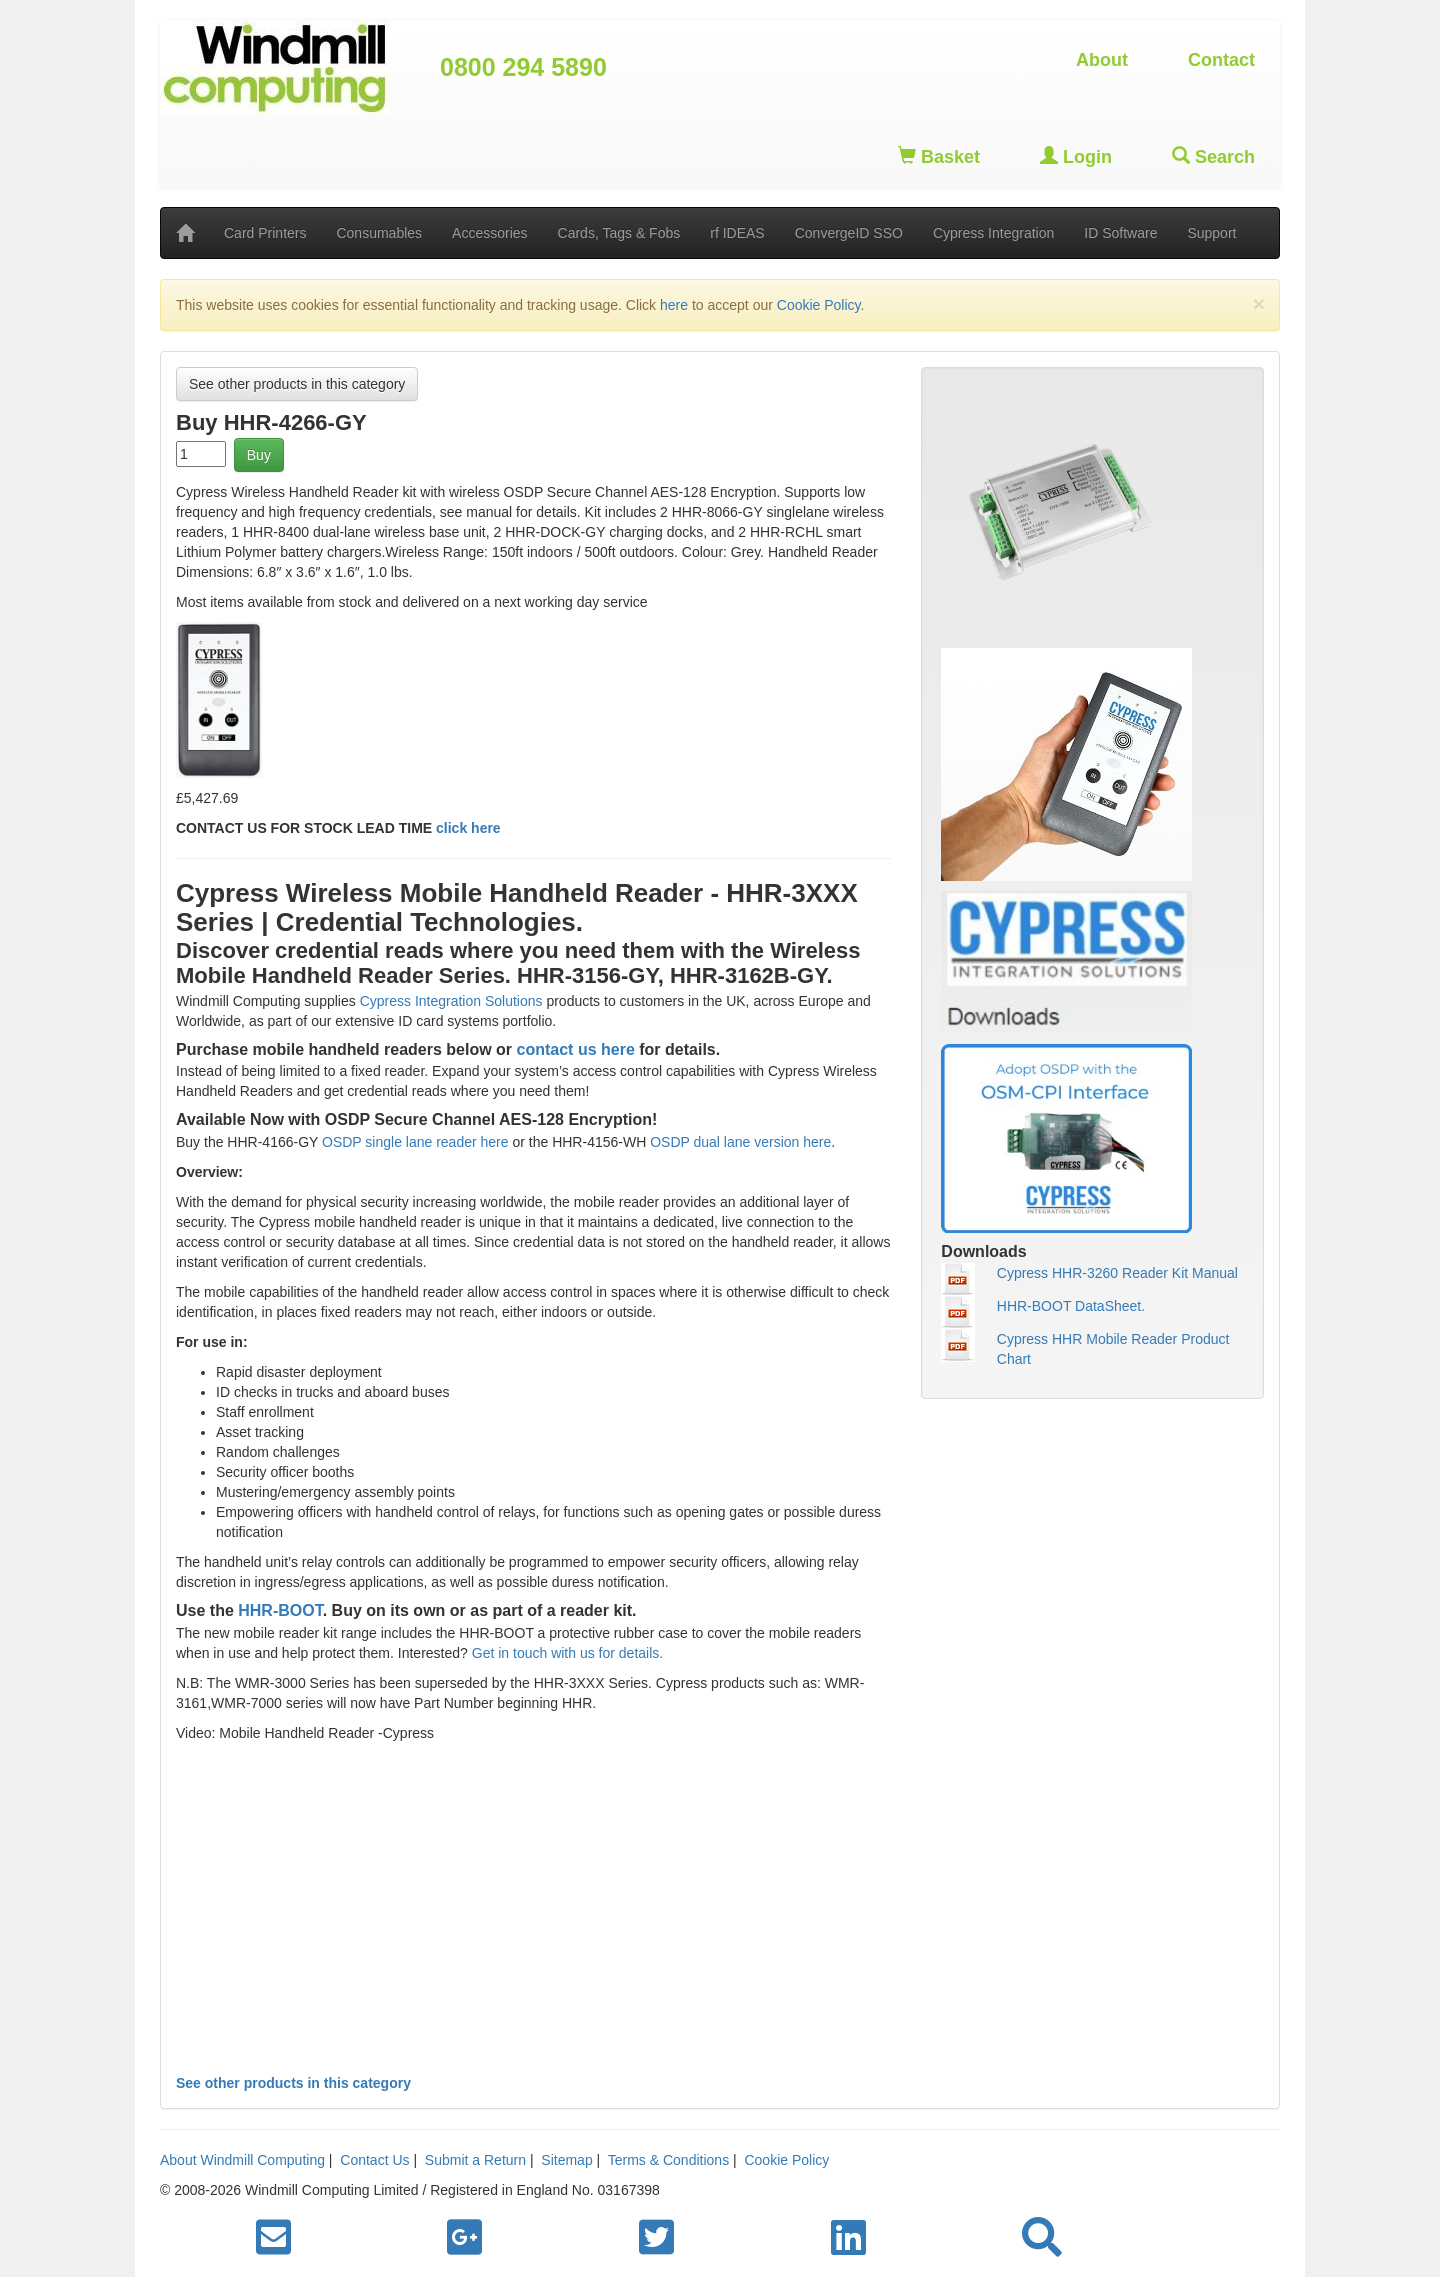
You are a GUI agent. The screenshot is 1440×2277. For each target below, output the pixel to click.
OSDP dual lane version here (738, 1142)
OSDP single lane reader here (415, 1142)
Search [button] (1213, 156)
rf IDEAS (737, 233)
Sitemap (566, 2160)
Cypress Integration (993, 233)
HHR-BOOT (278, 1610)
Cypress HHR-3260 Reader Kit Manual (1117, 1273)
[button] (1042, 2238)
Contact (1221, 60)
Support (1211, 233)
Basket (939, 156)
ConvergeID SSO (849, 233)
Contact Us (374, 2160)
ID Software (1120, 233)
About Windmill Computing (242, 2160)
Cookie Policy (819, 305)
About (1102, 60)
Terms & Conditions (668, 2160)
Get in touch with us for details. (567, 1653)
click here (468, 828)
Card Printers (265, 233)
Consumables (379, 233)
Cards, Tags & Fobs (619, 233)
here (674, 305)
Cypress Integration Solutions (451, 1001)
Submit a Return (475, 2160)
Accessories (489, 233)
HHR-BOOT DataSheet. (1071, 1306)
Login (1076, 156)
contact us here (576, 1049)
